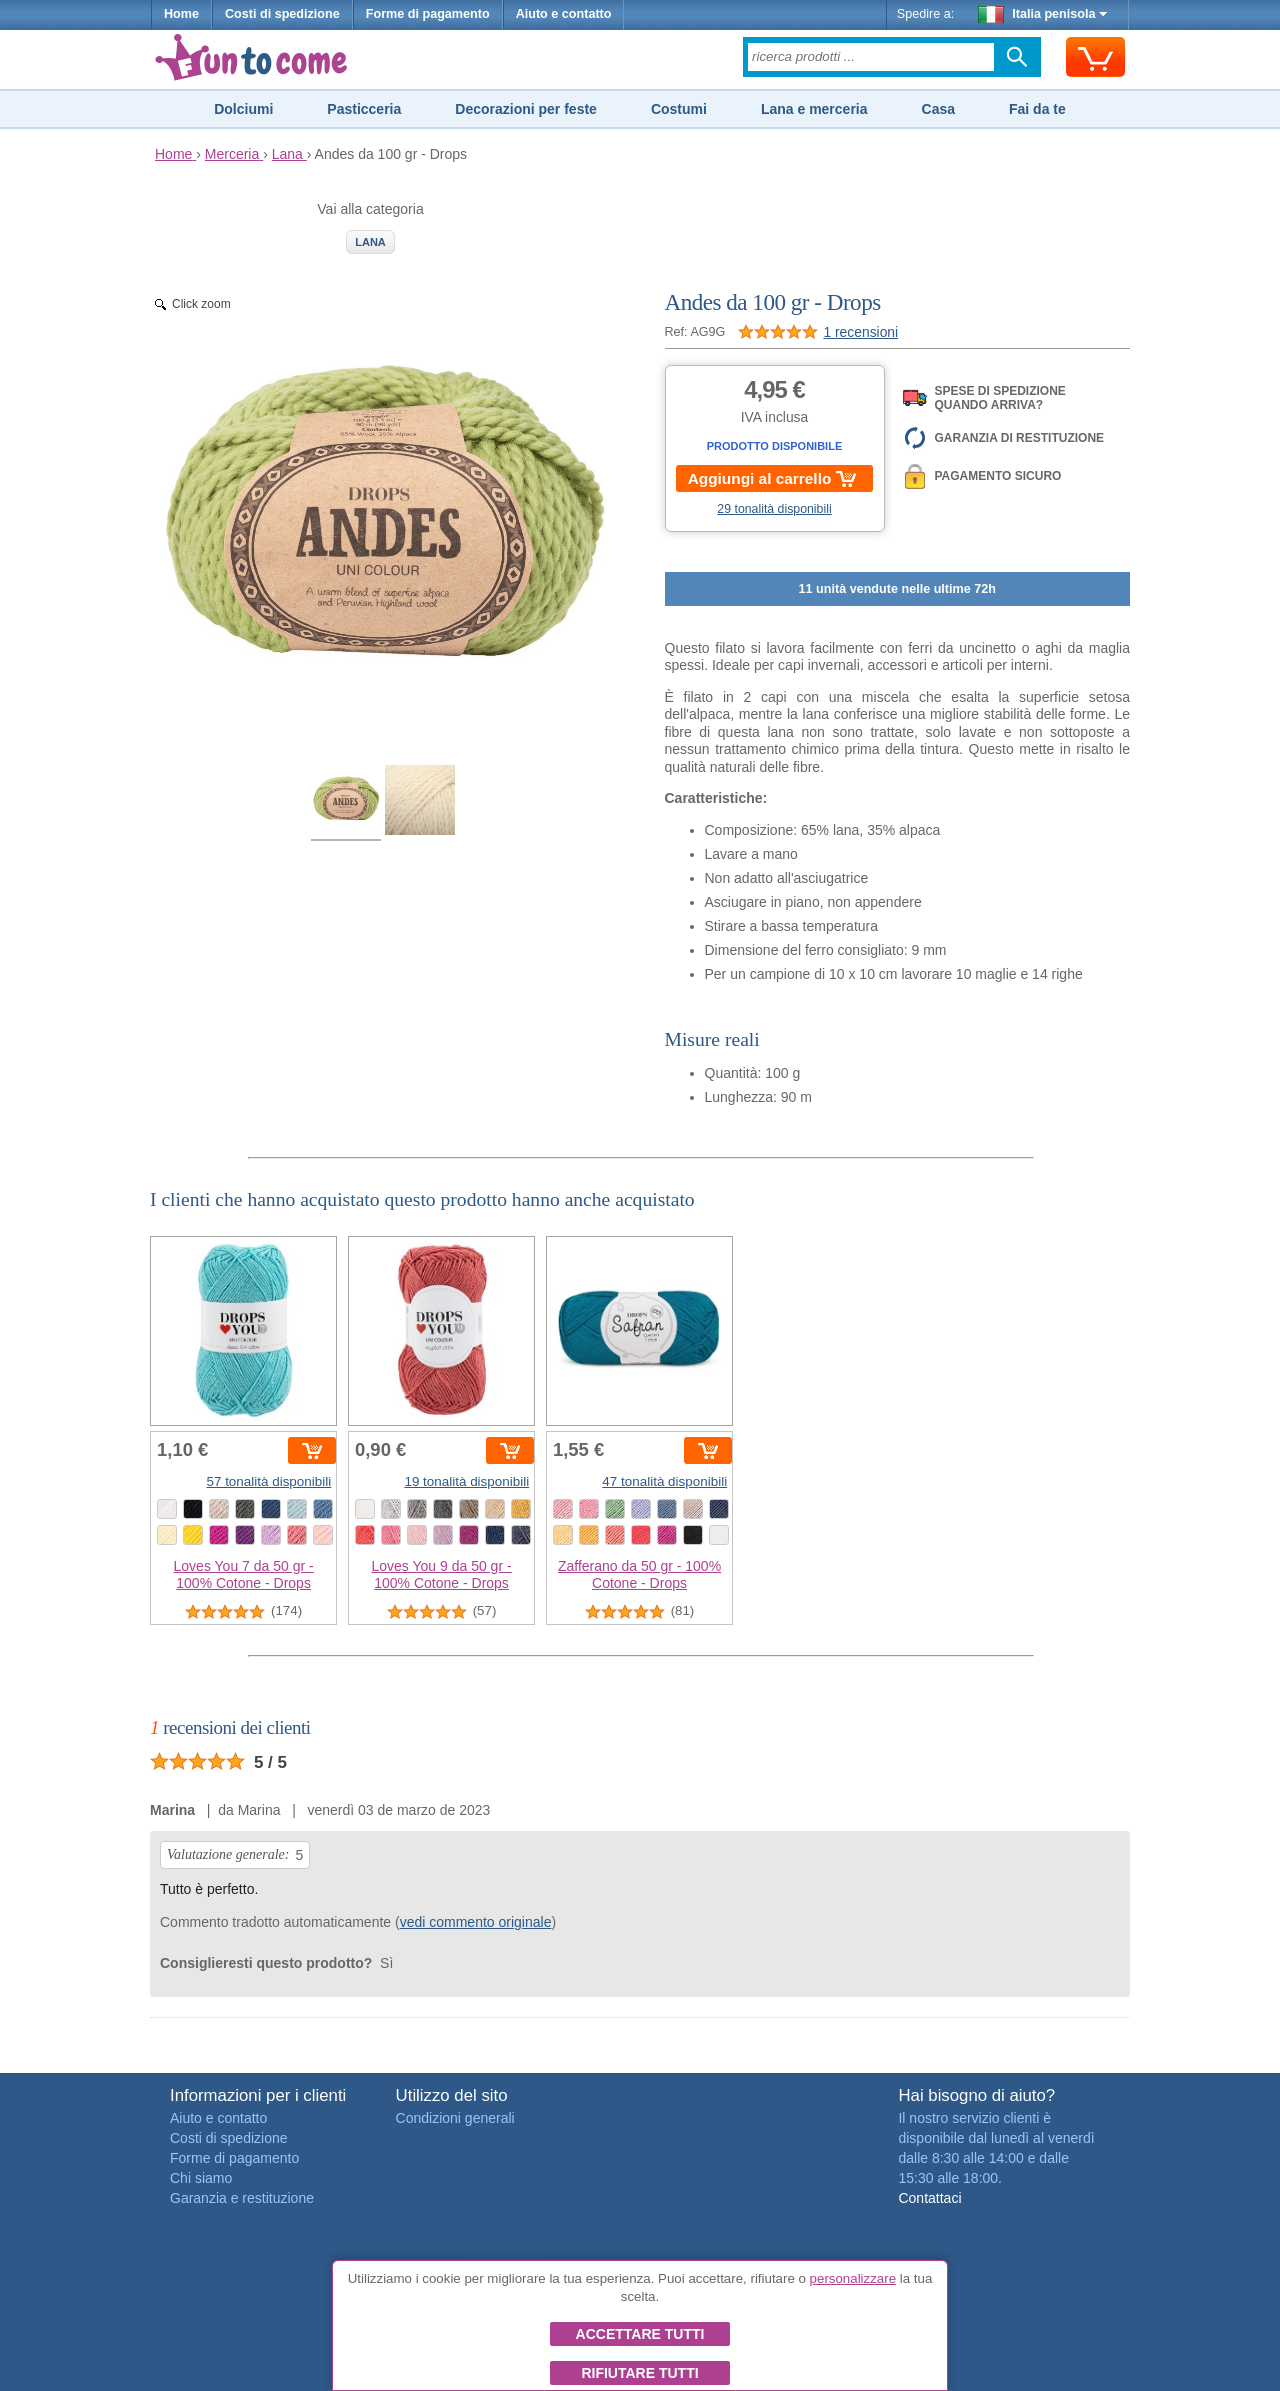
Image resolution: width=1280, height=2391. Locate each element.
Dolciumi (243, 109)
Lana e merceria (814, 109)
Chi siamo (201, 2178)
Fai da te (1037, 109)
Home (181, 14)
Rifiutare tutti (639, 2373)
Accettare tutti (640, 2334)
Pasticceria (364, 109)
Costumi (679, 109)
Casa (938, 109)
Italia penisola (1043, 14)
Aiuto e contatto (564, 14)
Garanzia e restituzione (242, 2198)
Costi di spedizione (282, 14)
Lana (370, 242)
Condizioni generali (455, 2118)
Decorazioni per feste (526, 109)
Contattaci (929, 2198)
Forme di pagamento (428, 14)
